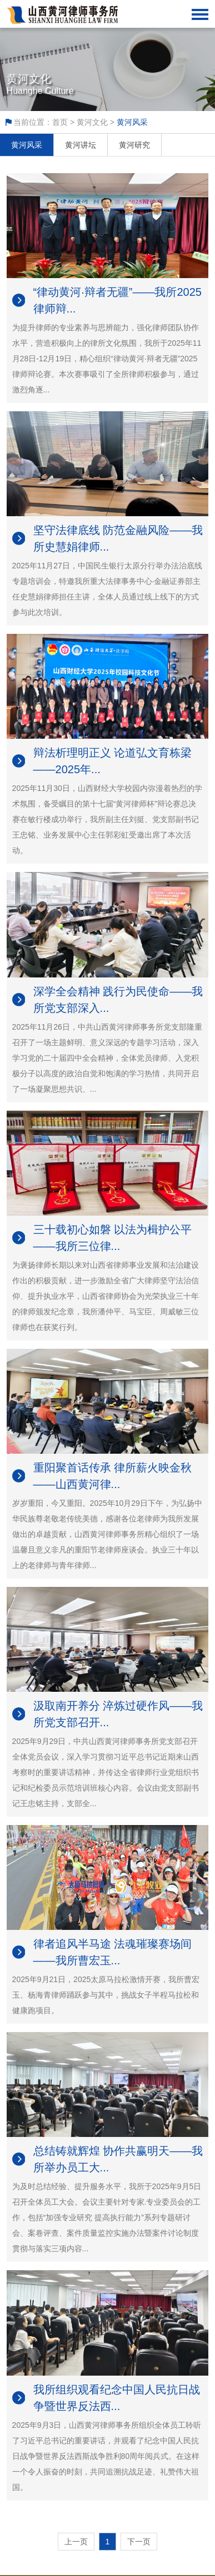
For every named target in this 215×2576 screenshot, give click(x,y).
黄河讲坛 (80, 144)
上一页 (76, 2541)
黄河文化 (92, 122)
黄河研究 (134, 144)
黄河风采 (26, 144)
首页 (60, 122)
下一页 (139, 2541)
